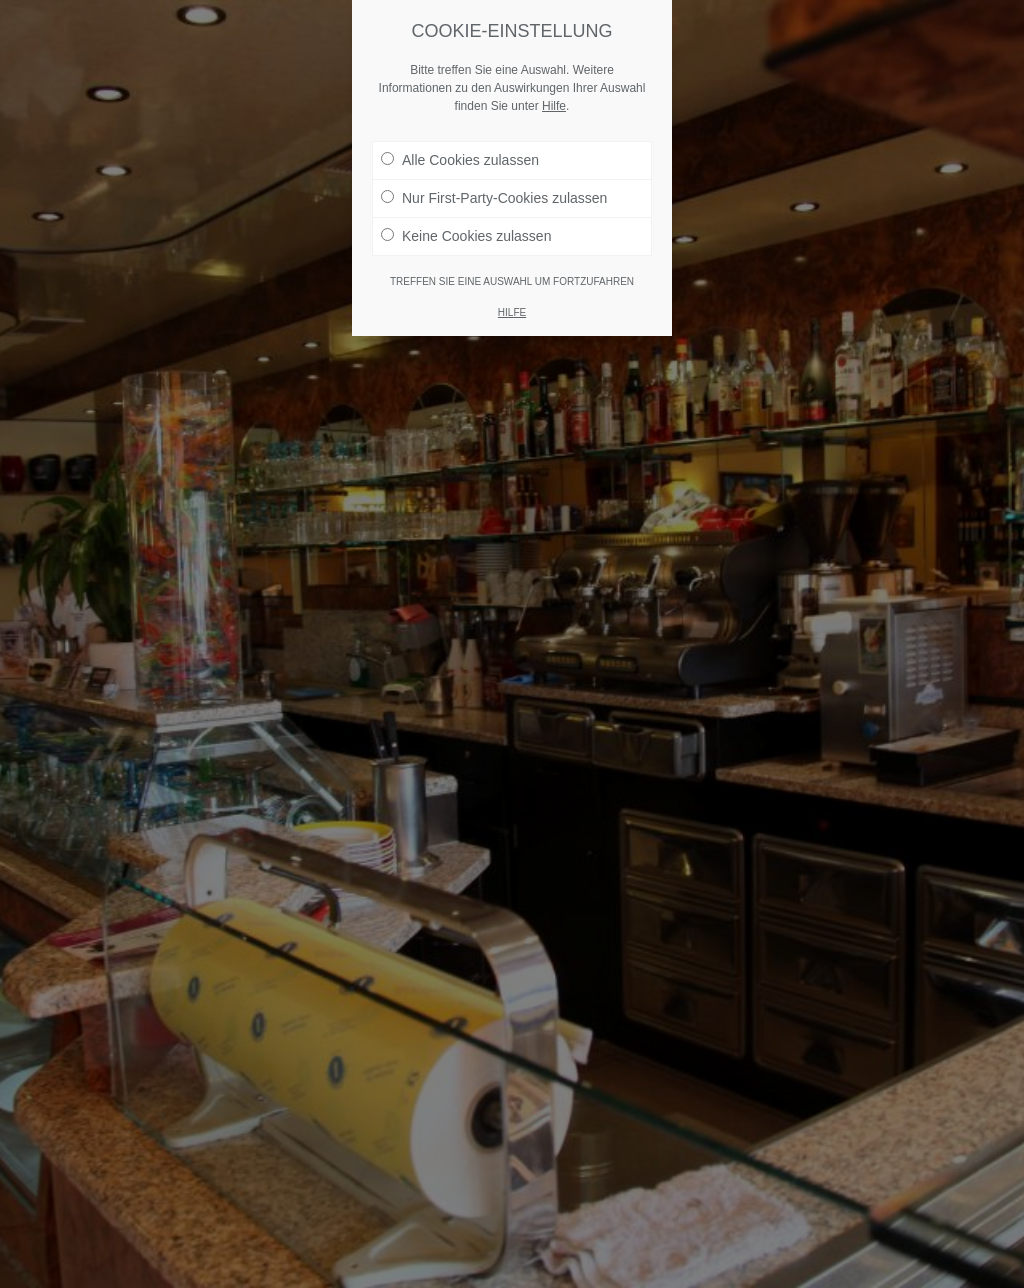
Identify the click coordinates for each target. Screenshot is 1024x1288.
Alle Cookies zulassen (460, 160)
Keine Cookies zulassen (466, 236)
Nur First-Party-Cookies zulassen (494, 198)
